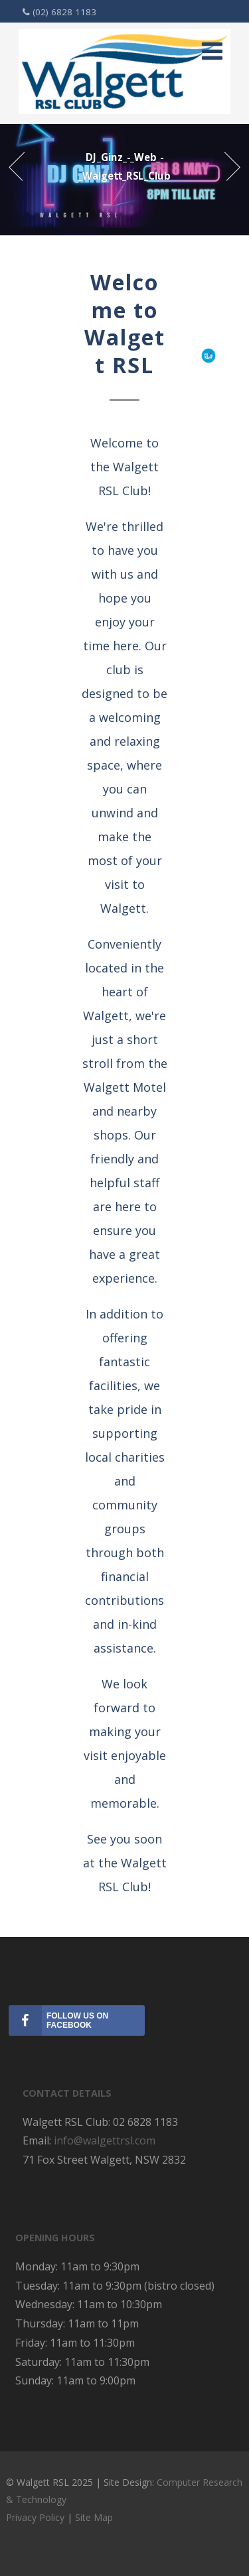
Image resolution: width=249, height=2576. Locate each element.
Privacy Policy (36, 2517)
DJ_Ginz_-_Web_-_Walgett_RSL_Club (124, 166)
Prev (16, 166)
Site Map (94, 2517)
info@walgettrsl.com (104, 2140)
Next (233, 166)
